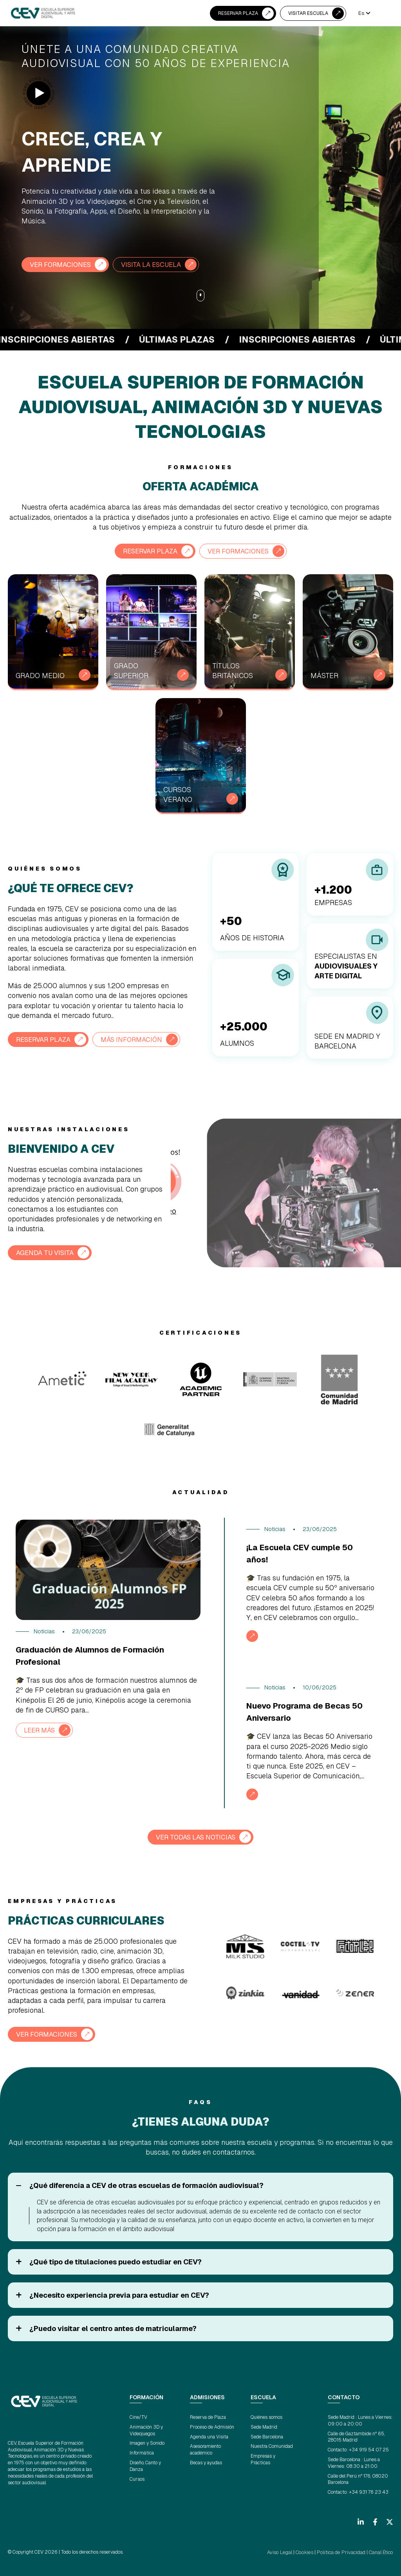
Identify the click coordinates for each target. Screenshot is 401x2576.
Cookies (309, 2551)
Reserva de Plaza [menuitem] (208, 2416)
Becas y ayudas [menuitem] (206, 2461)
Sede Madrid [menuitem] (264, 2426)
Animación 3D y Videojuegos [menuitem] (146, 2429)
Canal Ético (381, 2551)
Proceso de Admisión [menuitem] (212, 2426)
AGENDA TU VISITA (47, 1252)
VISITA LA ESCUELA (159, 264)
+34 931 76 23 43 (368, 2491)
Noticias (44, 1630)
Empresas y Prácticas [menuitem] (263, 2458)
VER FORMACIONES (63, 264)
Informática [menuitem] (142, 2452)
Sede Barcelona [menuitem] (267, 2436)
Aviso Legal (286, 2551)
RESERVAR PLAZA (238, 13)
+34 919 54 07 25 (369, 2449)
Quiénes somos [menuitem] (266, 2416)
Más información (139, 1038)
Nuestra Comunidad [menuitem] (272, 2445)
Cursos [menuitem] (137, 2478)
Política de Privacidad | (344, 2551)
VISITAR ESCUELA (308, 13)
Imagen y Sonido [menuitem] (147, 2442)
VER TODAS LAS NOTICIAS (195, 1836)
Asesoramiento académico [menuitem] (205, 2448)
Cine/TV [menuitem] (138, 2416)
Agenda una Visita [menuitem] (209, 2436)
